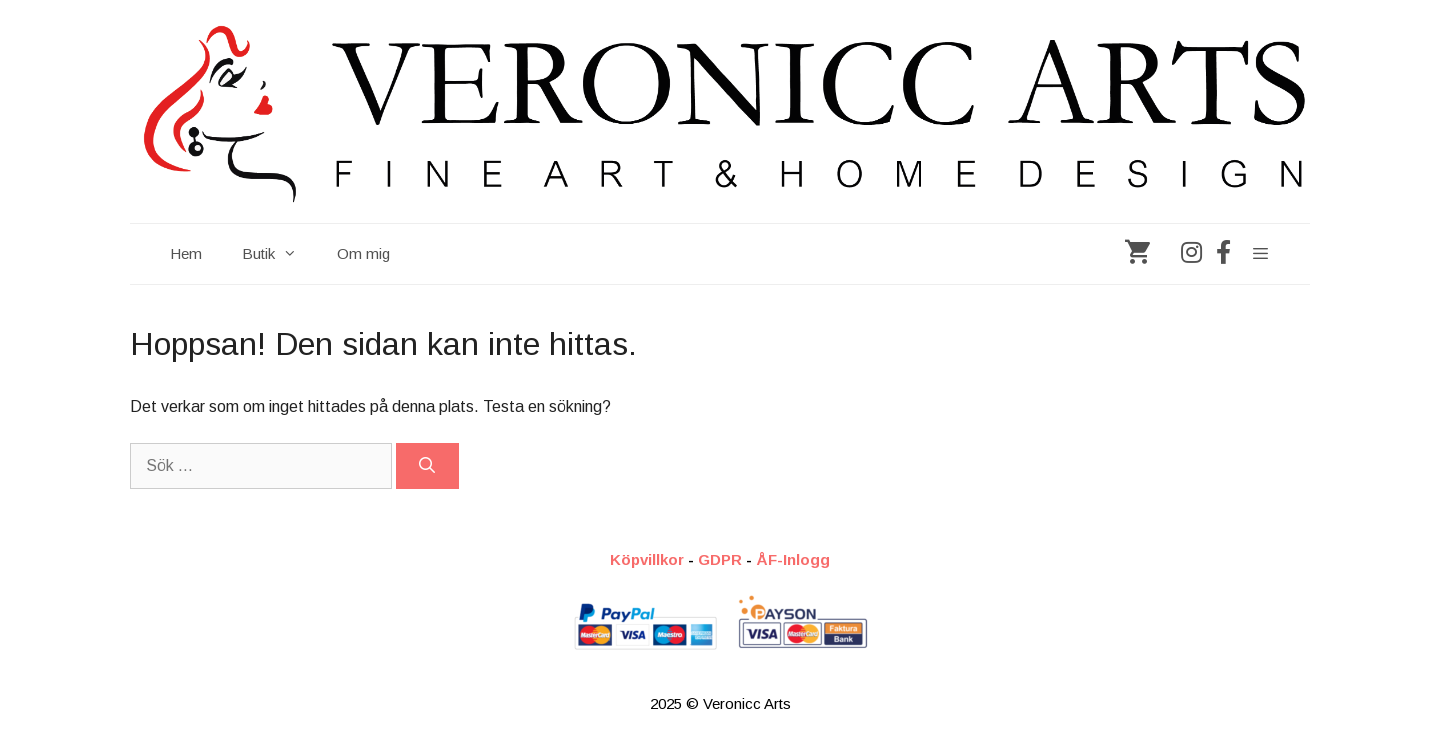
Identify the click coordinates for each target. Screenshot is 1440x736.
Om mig (363, 253)
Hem (186, 253)
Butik (279, 254)
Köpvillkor (647, 559)
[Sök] (427, 466)
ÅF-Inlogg (793, 559)
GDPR (720, 559)
